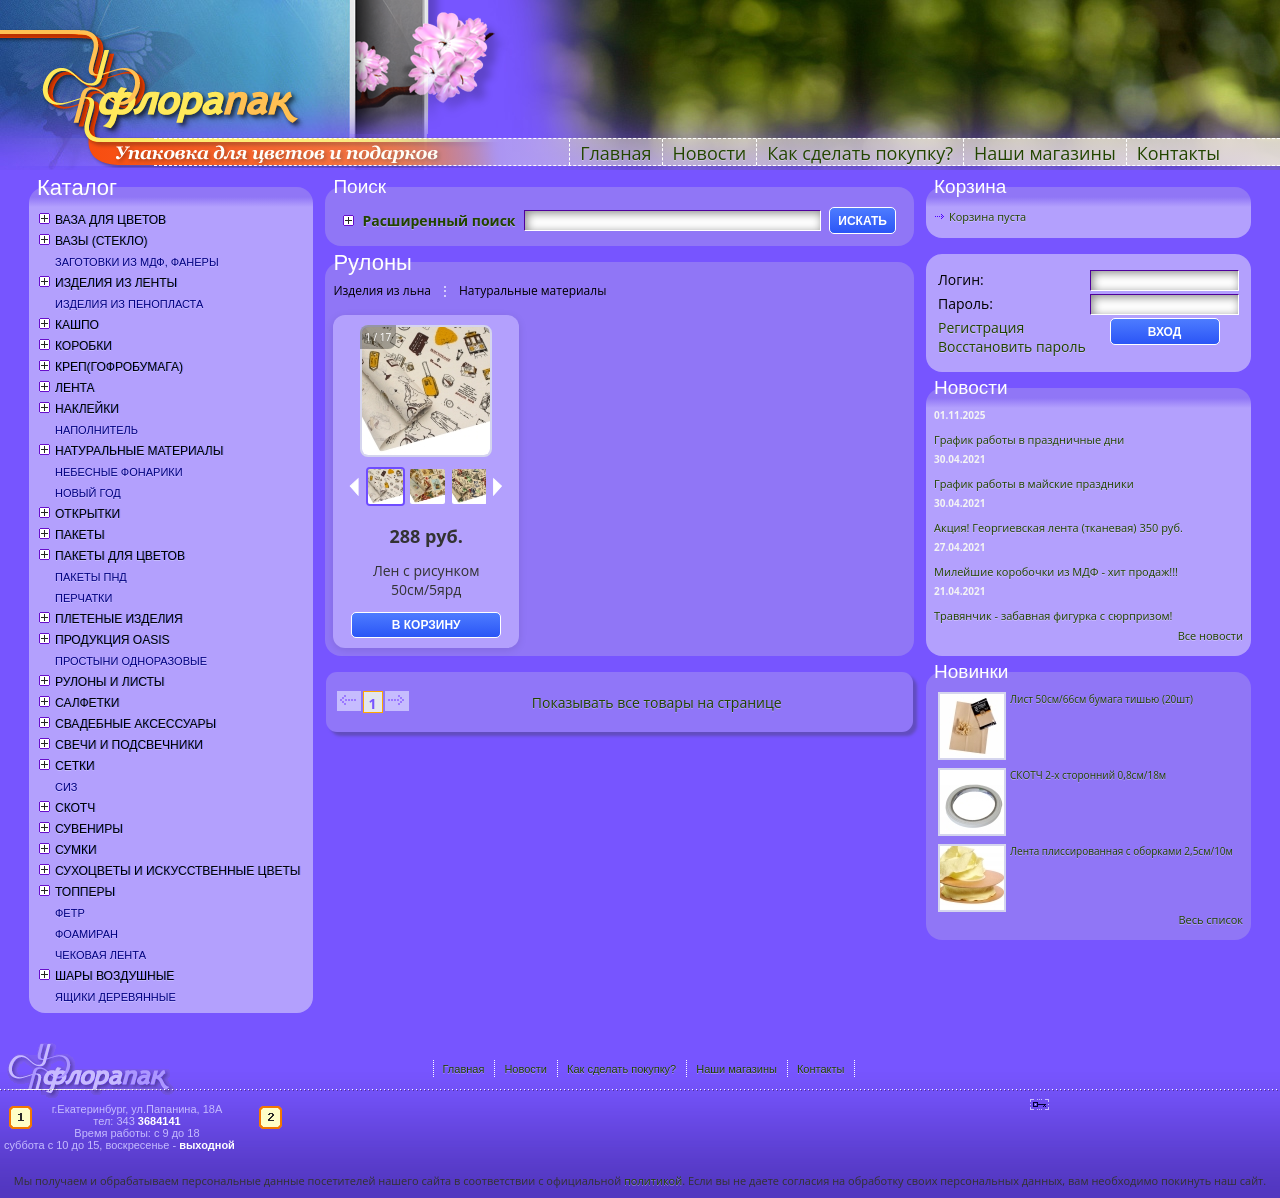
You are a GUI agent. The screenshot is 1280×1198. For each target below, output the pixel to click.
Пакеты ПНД (91, 577)
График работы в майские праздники (1034, 483)
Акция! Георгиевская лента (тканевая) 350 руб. (1058, 527)
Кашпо (77, 325)
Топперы (85, 892)
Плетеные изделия (119, 619)
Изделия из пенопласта (129, 304)
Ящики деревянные (115, 997)
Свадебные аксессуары (135, 724)
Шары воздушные (114, 976)
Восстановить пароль (1012, 346)
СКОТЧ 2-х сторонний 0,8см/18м (1088, 775)
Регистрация (981, 327)
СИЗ (66, 787)
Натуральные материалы (139, 451)
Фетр (70, 913)
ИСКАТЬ (862, 221)
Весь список (1210, 919)
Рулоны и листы (109, 682)
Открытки (87, 514)
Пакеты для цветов (120, 556)
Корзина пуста (987, 216)
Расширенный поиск (438, 220)
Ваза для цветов (110, 220)
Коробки (83, 346)
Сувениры (89, 829)
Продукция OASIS (112, 640)
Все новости (1210, 635)
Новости (710, 153)
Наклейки (87, 409)
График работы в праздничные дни (1029, 439)
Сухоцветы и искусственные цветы (177, 871)
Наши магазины (1045, 153)
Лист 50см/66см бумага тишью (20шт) (1101, 699)
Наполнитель (96, 430)
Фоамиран (86, 934)
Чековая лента (100, 955)
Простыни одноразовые (131, 661)
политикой (653, 1180)
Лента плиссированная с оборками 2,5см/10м (1121, 851)
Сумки (76, 850)
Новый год (88, 493)
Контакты (1178, 153)
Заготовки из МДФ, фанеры (137, 262)
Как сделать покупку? (860, 153)
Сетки (75, 766)
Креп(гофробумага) (119, 367)
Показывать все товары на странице (657, 702)
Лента (74, 388)
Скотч (75, 808)
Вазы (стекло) (101, 241)
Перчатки (83, 598)
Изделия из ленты (116, 283)
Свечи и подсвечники (129, 745)
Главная (615, 153)
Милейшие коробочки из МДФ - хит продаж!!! (1056, 571)
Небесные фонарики (119, 472)
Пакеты (80, 535)
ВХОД (1165, 332)
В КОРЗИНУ (426, 625)
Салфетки (87, 703)
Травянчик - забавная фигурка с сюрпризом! (1053, 615)
